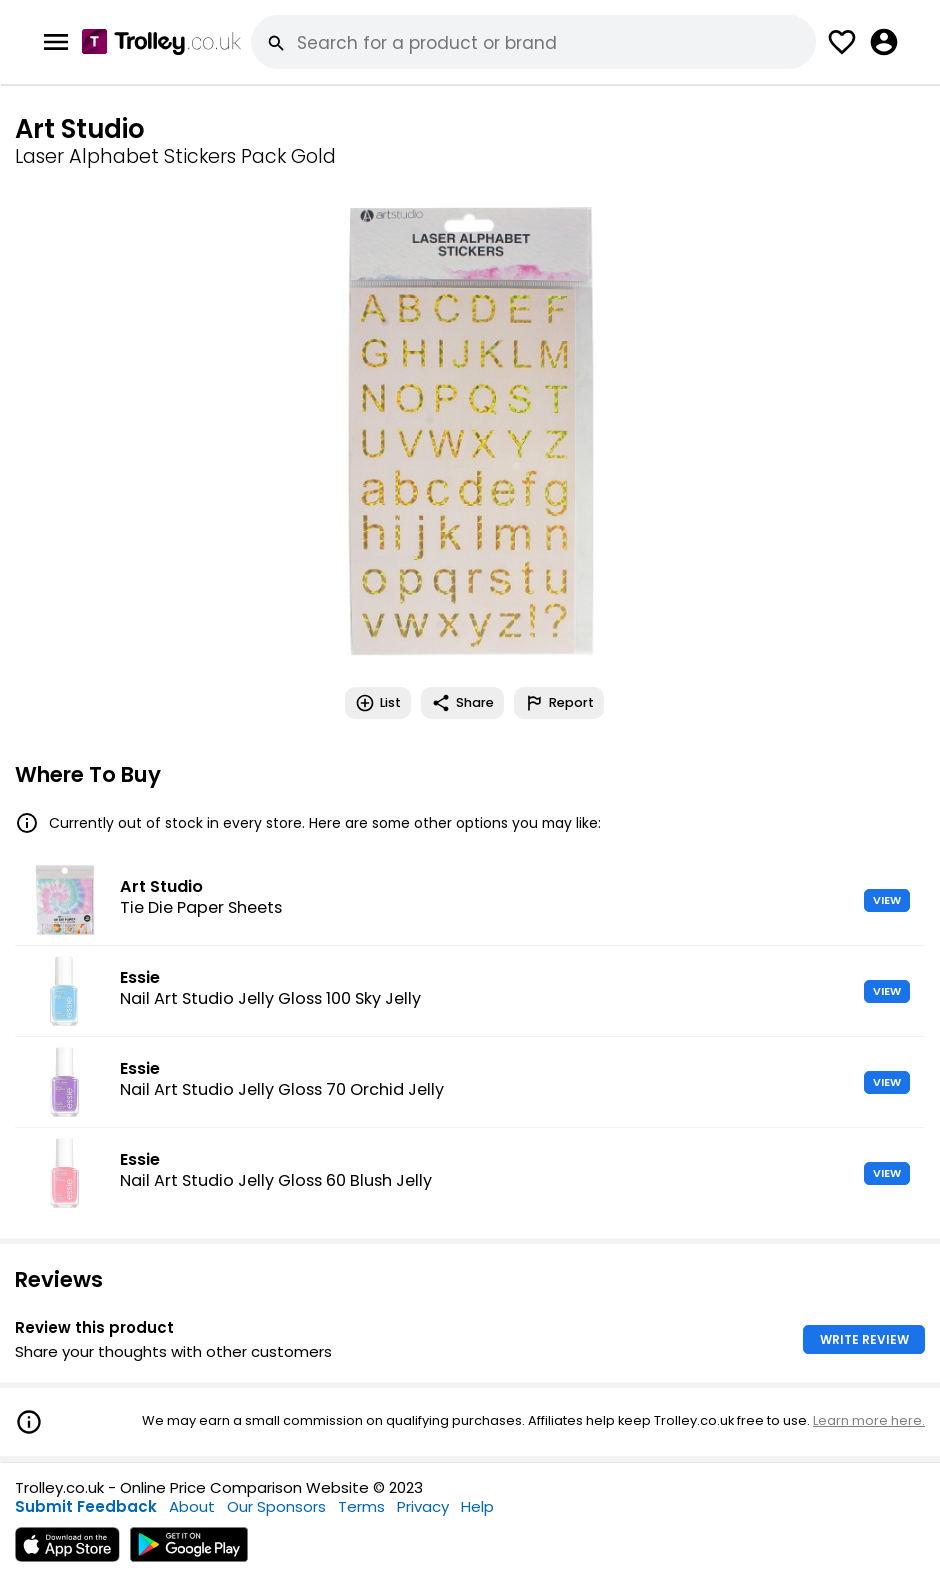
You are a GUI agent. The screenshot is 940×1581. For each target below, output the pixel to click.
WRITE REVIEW (864, 1339)
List (378, 703)
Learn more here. (869, 1420)
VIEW (887, 900)
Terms (361, 1506)
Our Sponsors (276, 1506)
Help (477, 1506)
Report (559, 703)
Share (462, 703)
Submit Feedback (86, 1506)
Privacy (423, 1506)
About (192, 1506)
